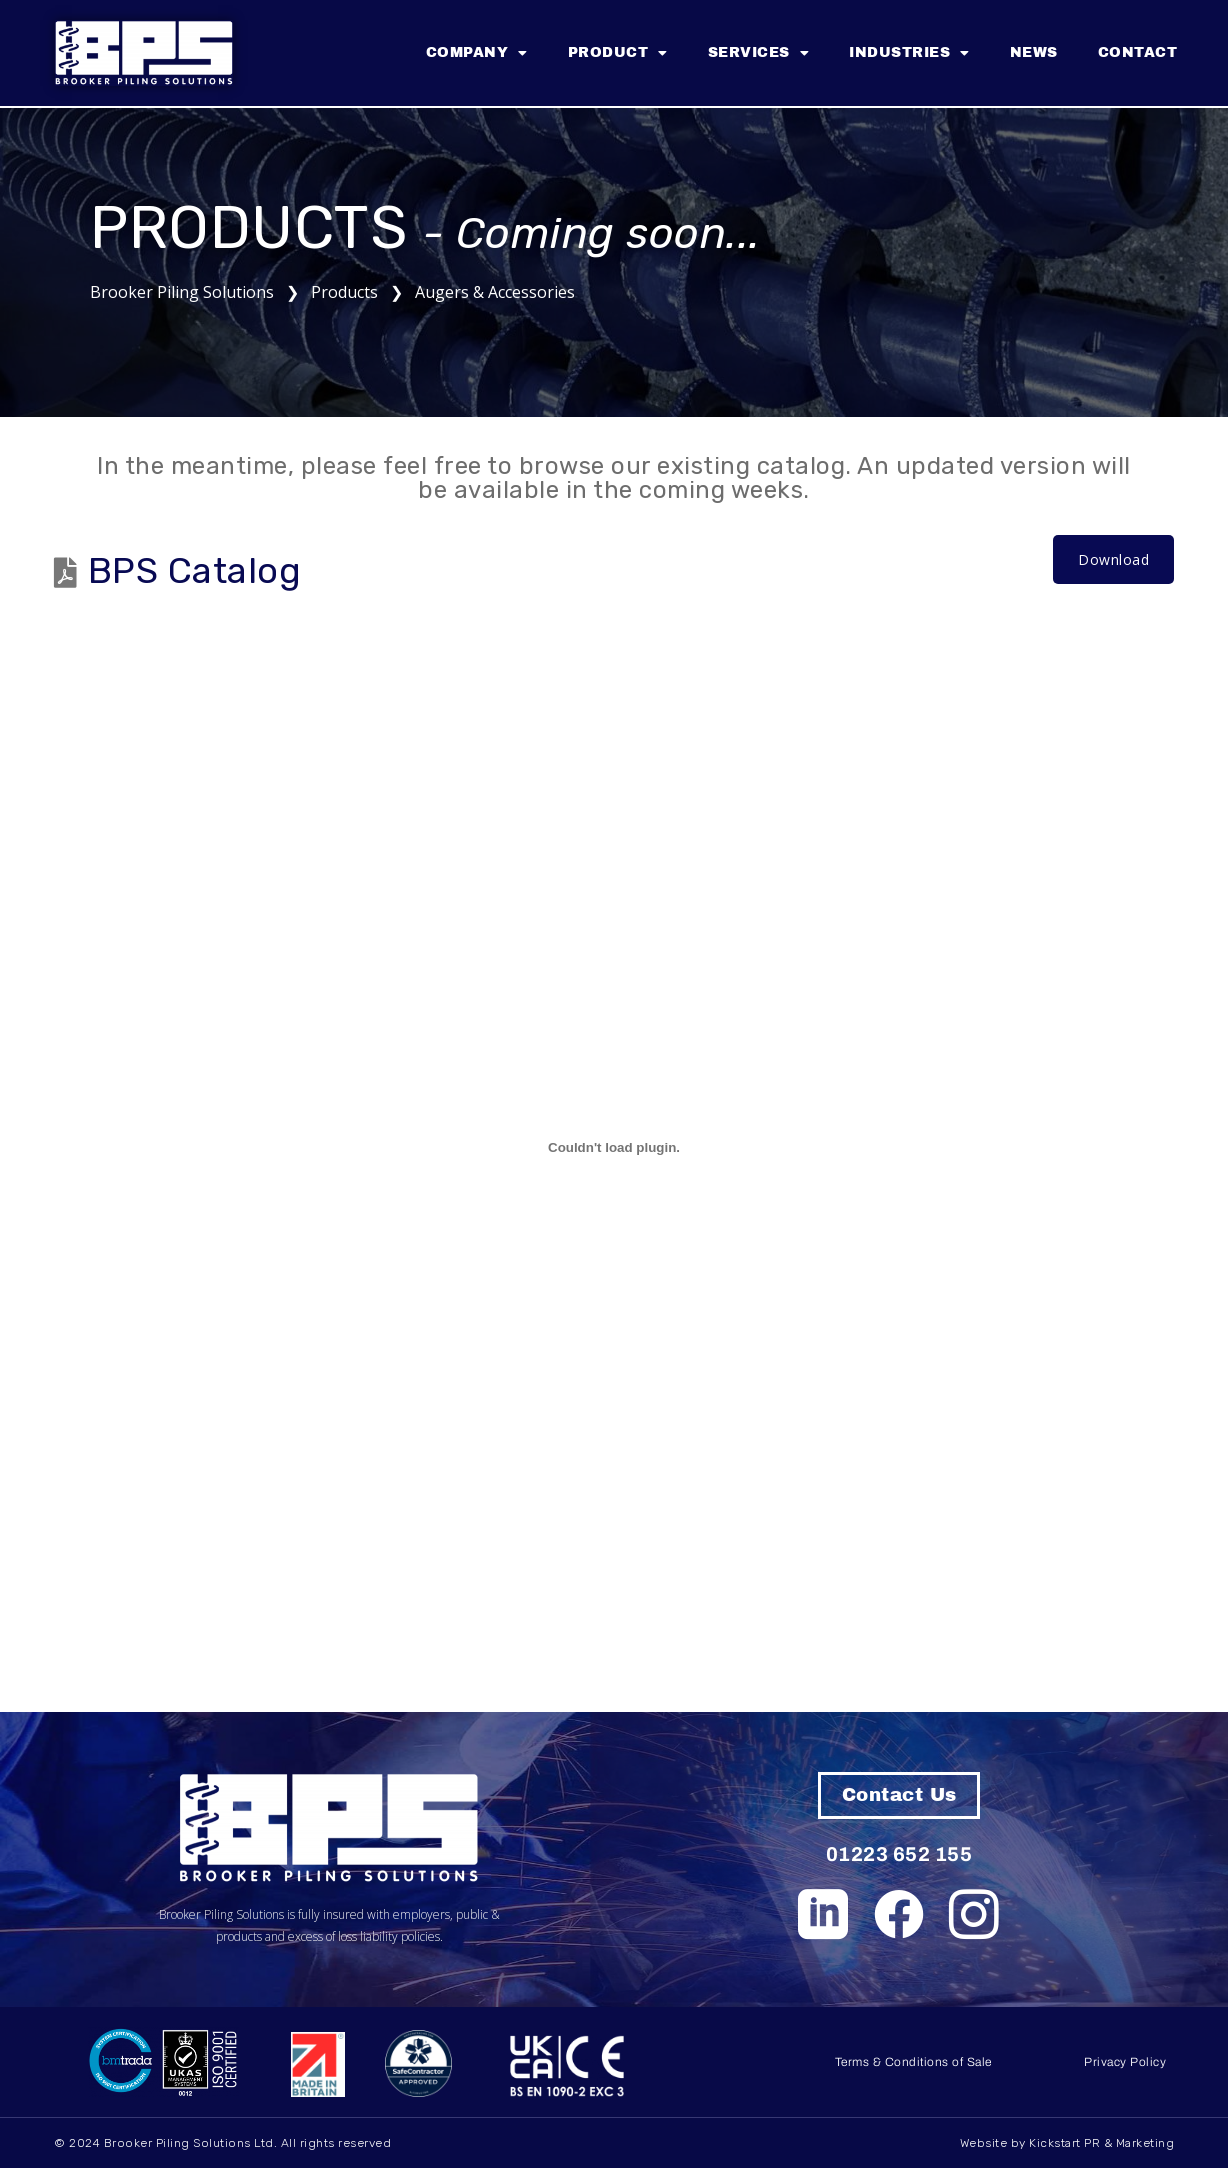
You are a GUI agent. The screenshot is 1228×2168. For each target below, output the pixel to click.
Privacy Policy (1125, 2062)
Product (618, 53)
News (1034, 52)
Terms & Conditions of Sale (913, 2062)
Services (759, 53)
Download (1113, 559)
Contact (1138, 52)
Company (477, 53)
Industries (909, 53)
